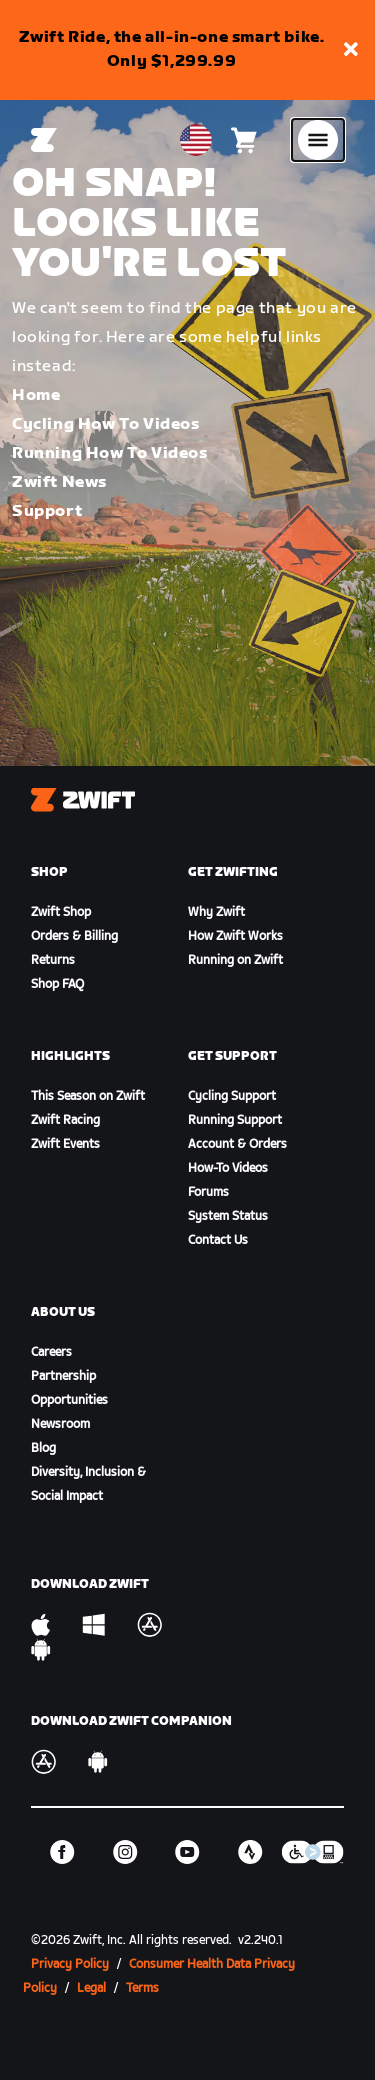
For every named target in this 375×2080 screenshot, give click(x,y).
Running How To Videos (110, 453)
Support (47, 511)
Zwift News (59, 482)
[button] (351, 50)
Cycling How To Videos (106, 424)
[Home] (44, 140)
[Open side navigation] (318, 140)
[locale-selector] (196, 140)
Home (36, 395)
